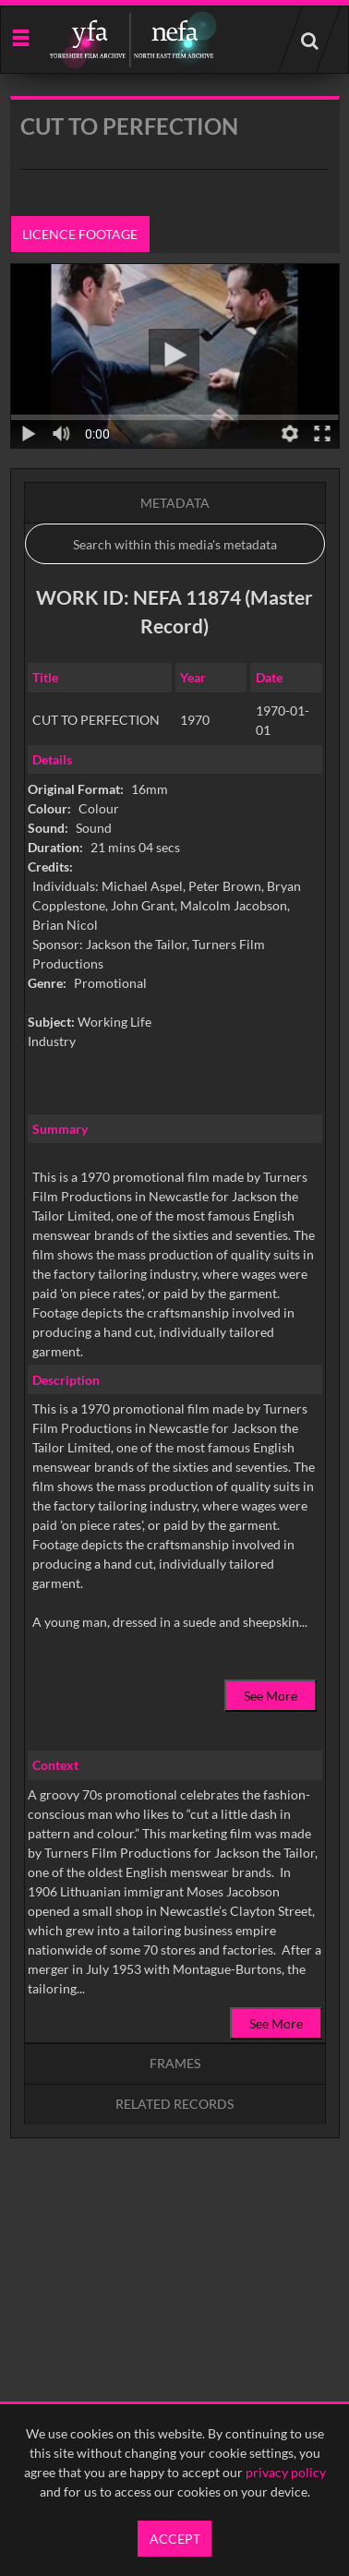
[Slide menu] (20, 36)
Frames (175, 2063)
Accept (175, 2538)
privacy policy (286, 2472)
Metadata (175, 503)
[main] (175, 1164)
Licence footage (80, 234)
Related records (174, 2104)
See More (270, 1695)
